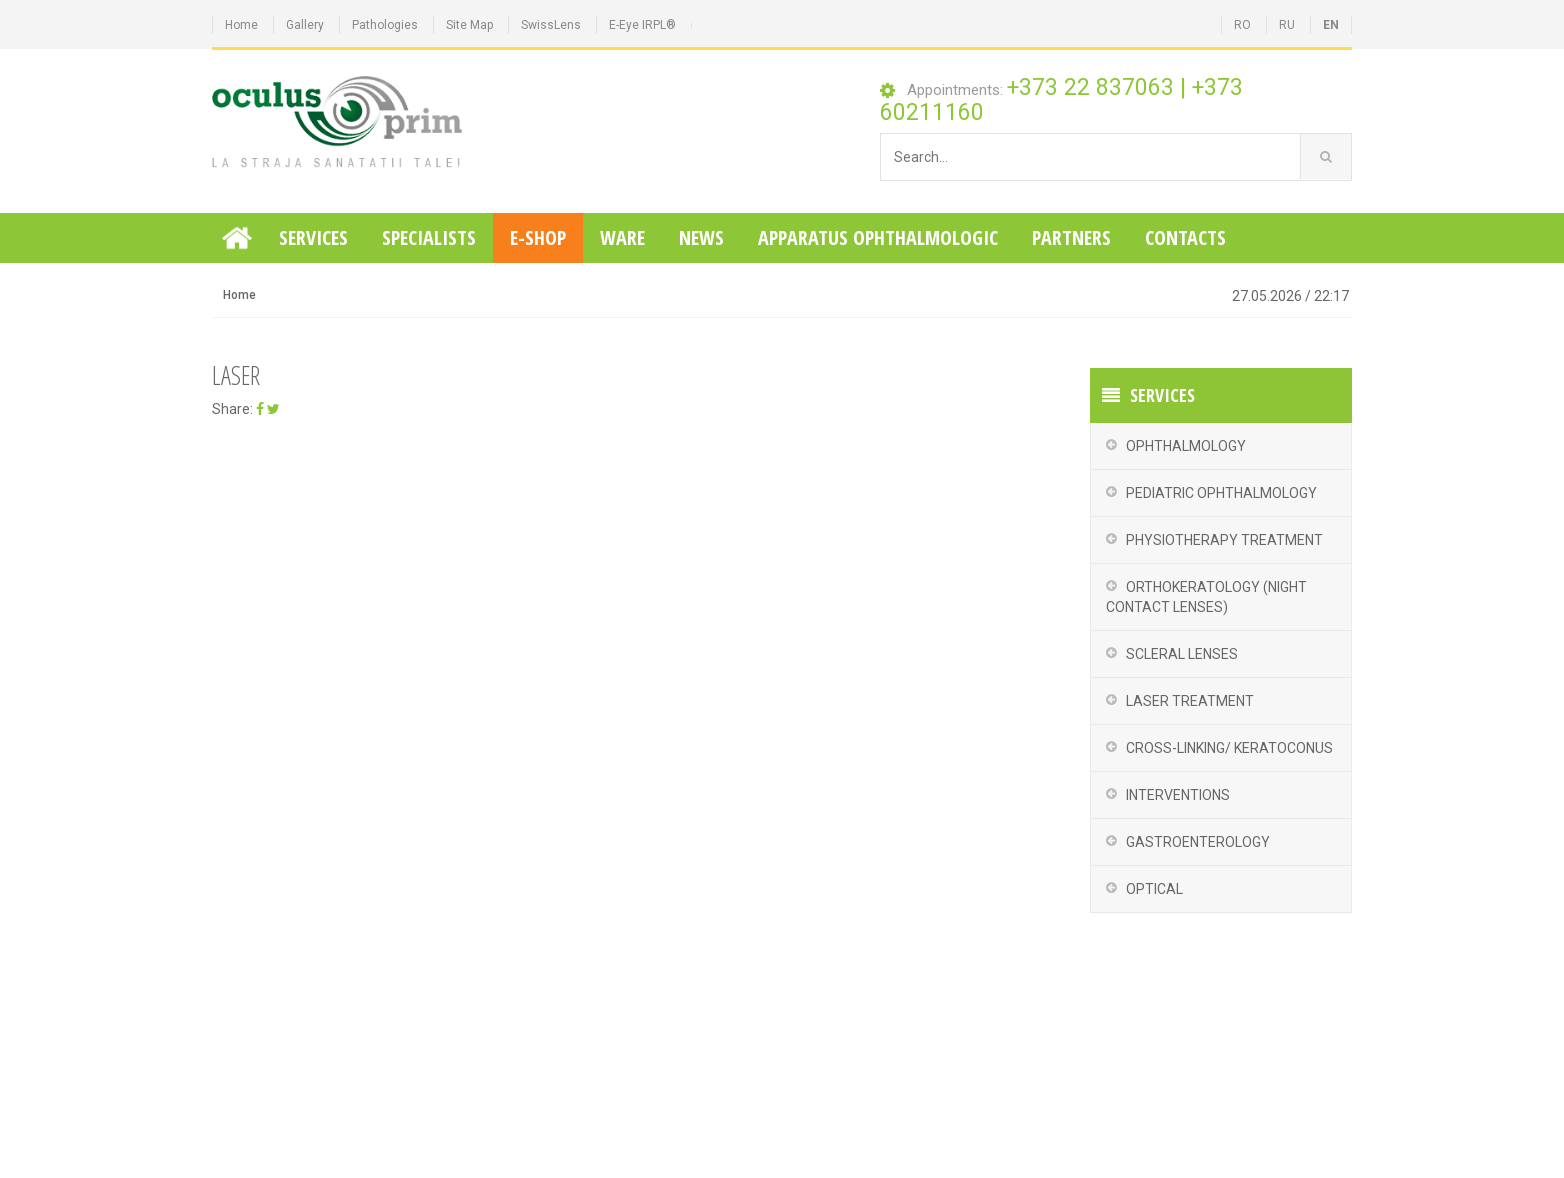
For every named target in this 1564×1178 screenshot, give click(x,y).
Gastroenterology (1198, 842)
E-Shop (538, 237)
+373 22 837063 (1090, 87)
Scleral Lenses (1182, 654)
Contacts (1185, 237)
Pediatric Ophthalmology (1221, 493)
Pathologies (385, 25)
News (701, 237)
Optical (1154, 889)
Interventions (1178, 795)
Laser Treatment (1190, 701)
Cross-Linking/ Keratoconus (1229, 748)
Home (241, 25)
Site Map (469, 25)
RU (1287, 25)
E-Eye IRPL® (642, 25)
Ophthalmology (1186, 446)
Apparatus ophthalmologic (878, 237)
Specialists (429, 237)
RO (1242, 25)
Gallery (305, 25)
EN (1331, 25)
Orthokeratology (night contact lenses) (1206, 597)
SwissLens (551, 25)
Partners (1071, 237)
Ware (622, 237)
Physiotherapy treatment (1224, 540)
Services (313, 237)
